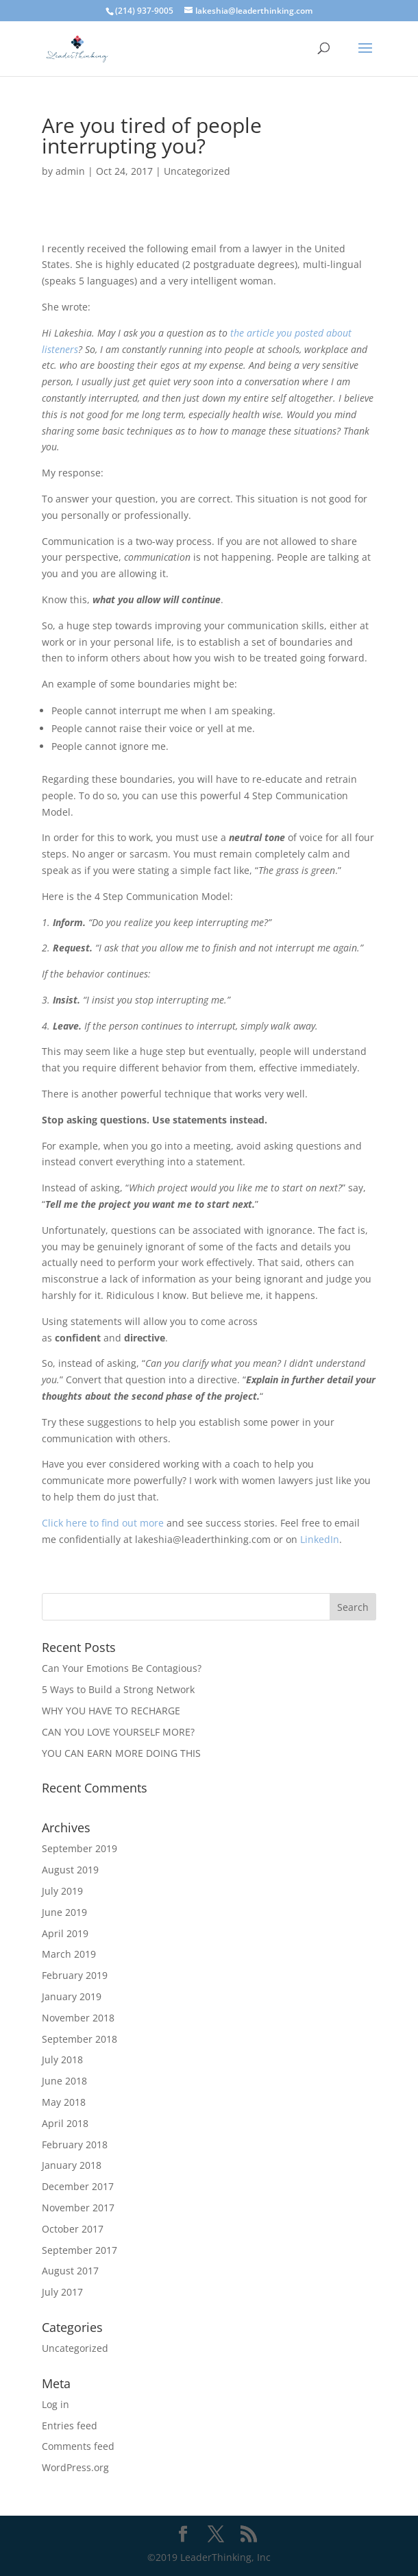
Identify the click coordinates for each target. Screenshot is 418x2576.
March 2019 (69, 1953)
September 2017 (79, 2250)
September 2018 (79, 2038)
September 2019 (79, 1848)
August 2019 (70, 1869)
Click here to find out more (103, 1522)
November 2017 (78, 2207)
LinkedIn (319, 1539)
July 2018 (62, 2059)
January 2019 (71, 1996)
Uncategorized (197, 171)
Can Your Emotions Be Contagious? (121, 1668)
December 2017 (78, 2186)
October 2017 (72, 2228)
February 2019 (75, 1975)
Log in (55, 2404)
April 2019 (65, 1933)
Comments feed (78, 2446)
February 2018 (75, 2144)
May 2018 (64, 2102)
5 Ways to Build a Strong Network (118, 1689)
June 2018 (64, 2080)
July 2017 (62, 2291)
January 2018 (71, 2165)
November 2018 (78, 2017)
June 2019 (64, 1912)
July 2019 (62, 1890)
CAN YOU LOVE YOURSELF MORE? (118, 1731)
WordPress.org (75, 2467)
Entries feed (69, 2425)
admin (70, 171)
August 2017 (70, 2270)
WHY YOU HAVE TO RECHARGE (111, 1710)
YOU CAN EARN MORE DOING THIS (121, 1753)
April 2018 (65, 2123)
